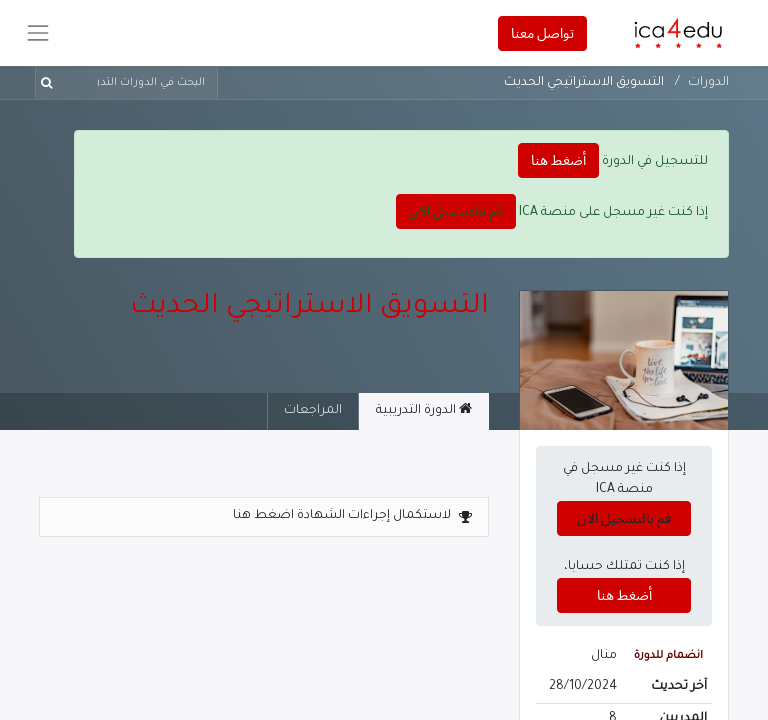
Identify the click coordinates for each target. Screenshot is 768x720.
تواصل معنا (542, 33)
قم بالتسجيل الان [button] (456, 211)
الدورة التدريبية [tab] (424, 409)
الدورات (708, 83)
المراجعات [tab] (313, 411)
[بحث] (50, 83)
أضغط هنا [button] (558, 160)
